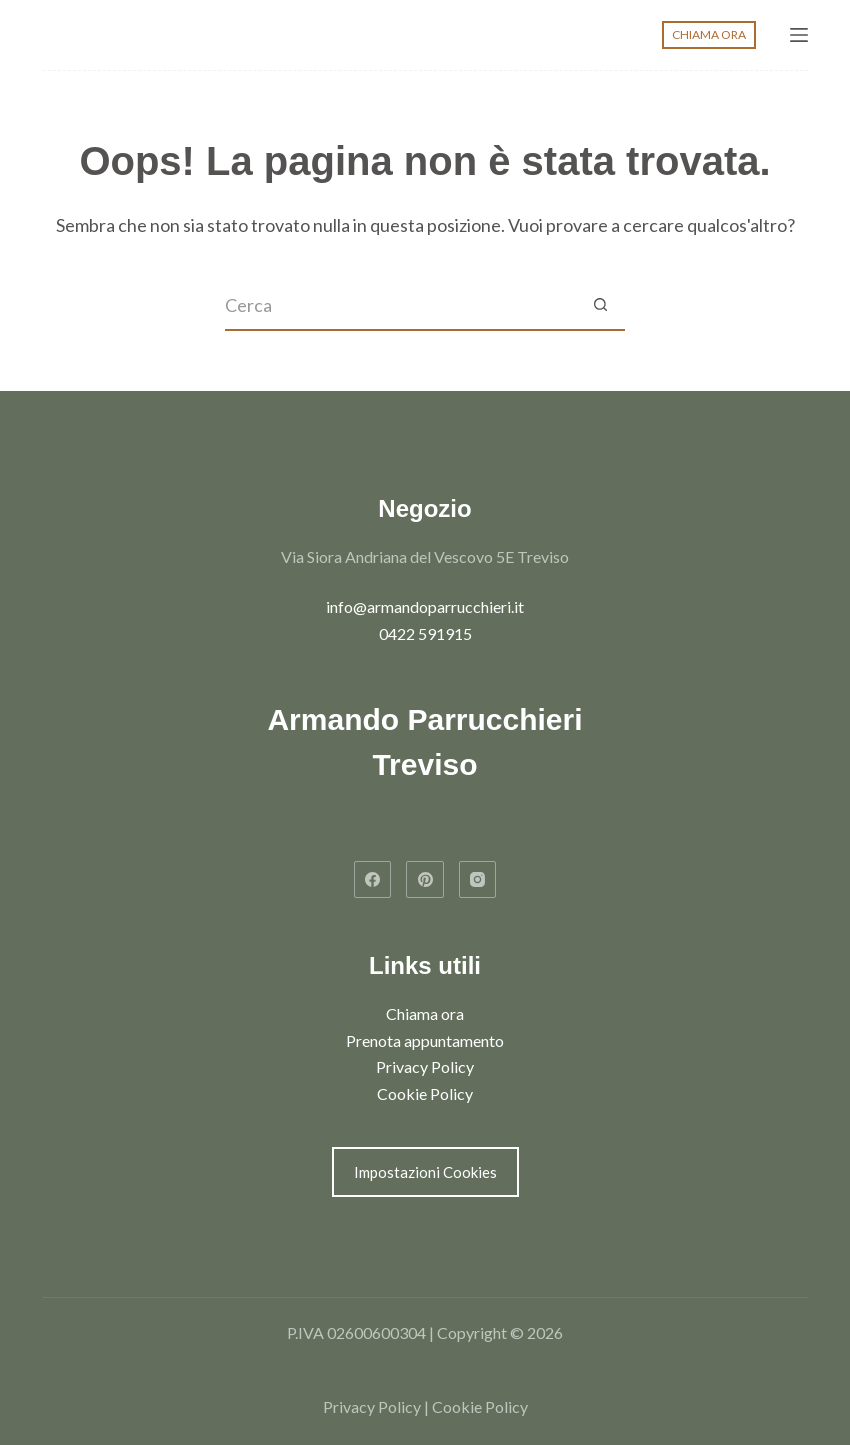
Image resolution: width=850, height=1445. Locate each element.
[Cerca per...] (400, 306)
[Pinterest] (425, 880)
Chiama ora (425, 1013)
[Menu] (799, 35)
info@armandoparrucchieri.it (425, 606)
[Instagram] (478, 880)
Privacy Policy (425, 1066)
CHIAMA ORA (709, 34)
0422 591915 (425, 633)
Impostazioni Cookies (425, 1172)
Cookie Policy (425, 1093)
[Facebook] (373, 880)
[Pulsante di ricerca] (600, 306)
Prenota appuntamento (425, 1040)
